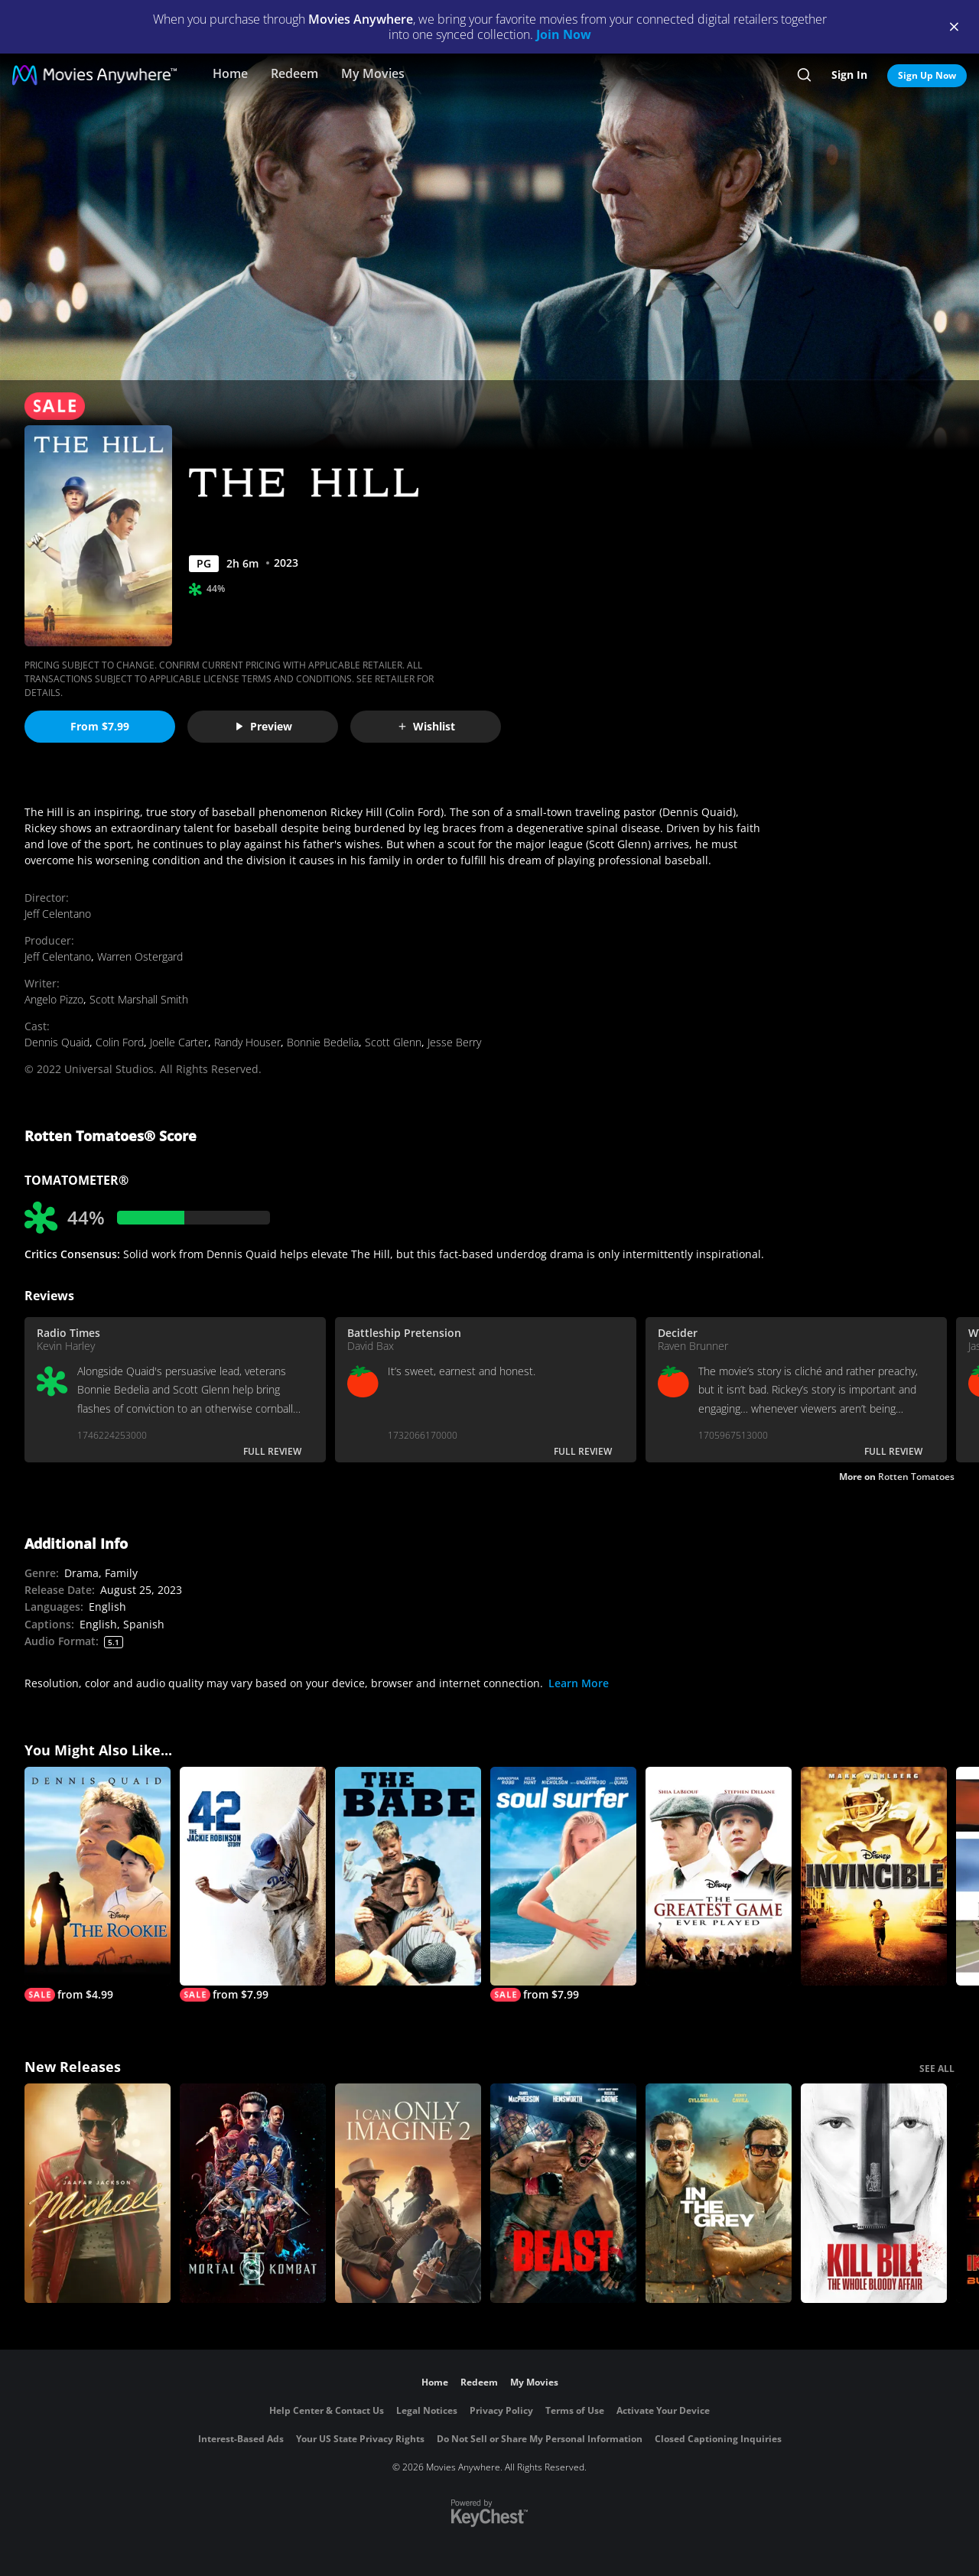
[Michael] (97, 2193)
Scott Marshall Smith (138, 999)
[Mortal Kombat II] (253, 2193)
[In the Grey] (719, 2193)
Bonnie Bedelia (323, 1042)
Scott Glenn (393, 1042)
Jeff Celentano (57, 913)
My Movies (373, 73)
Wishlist (426, 726)
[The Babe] (408, 1876)
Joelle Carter (179, 1042)
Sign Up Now (927, 75)
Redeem (294, 73)
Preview (263, 726)
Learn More (578, 1683)
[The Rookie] (97, 1884)
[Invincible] (874, 1876)
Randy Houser (247, 1042)
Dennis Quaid (56, 1042)
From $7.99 (99, 726)
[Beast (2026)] (563, 2193)
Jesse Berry (454, 1042)
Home (230, 73)
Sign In (849, 74)
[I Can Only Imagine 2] (408, 2193)
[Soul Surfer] (563, 1884)
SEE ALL (937, 2068)
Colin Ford (120, 1042)
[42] (253, 1884)
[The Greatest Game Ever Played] (719, 1876)
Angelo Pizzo (53, 999)
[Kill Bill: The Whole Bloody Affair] (874, 2193)
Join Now (563, 34)
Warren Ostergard (140, 956)
